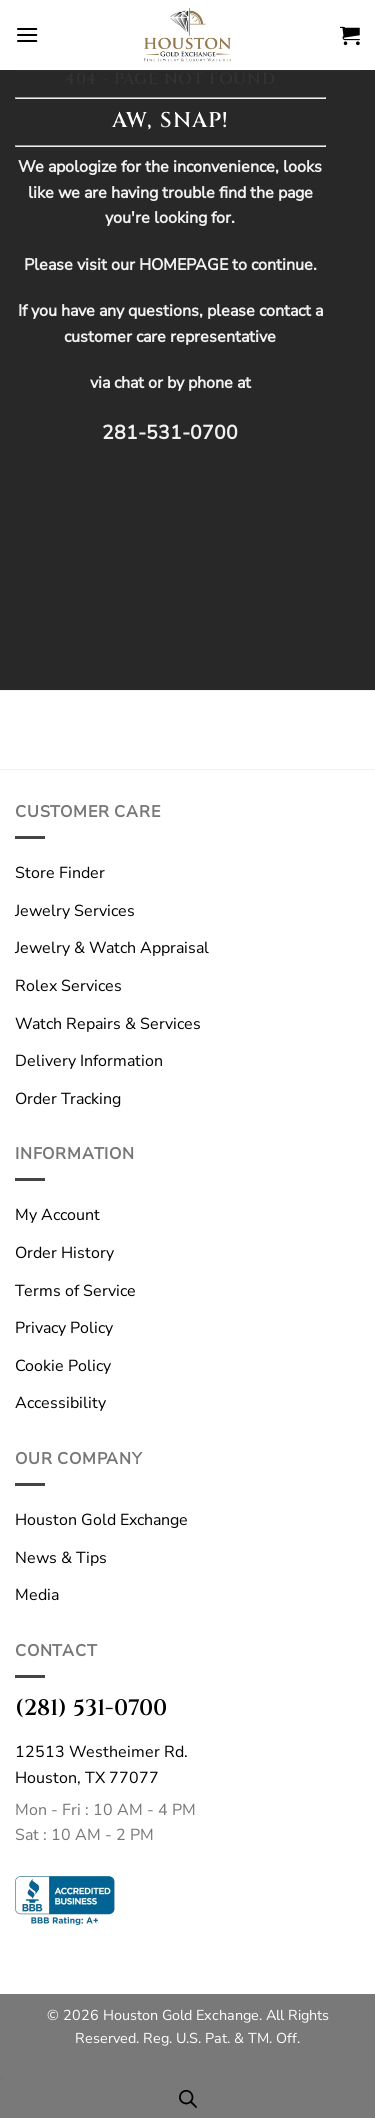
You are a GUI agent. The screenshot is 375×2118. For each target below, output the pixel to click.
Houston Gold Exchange (101, 1520)
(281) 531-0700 (91, 1708)
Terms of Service (75, 1291)
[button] (27, 34)
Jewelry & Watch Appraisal (112, 948)
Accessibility (60, 1403)
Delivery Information (89, 1061)
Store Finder (60, 873)
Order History (64, 1253)
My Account (57, 1215)
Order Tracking (68, 1099)
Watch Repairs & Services (108, 1024)
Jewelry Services (75, 911)
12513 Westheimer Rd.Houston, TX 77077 (101, 1765)
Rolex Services (68, 986)
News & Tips (61, 1558)
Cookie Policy (63, 1366)
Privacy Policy (64, 1328)
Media (37, 1595)
